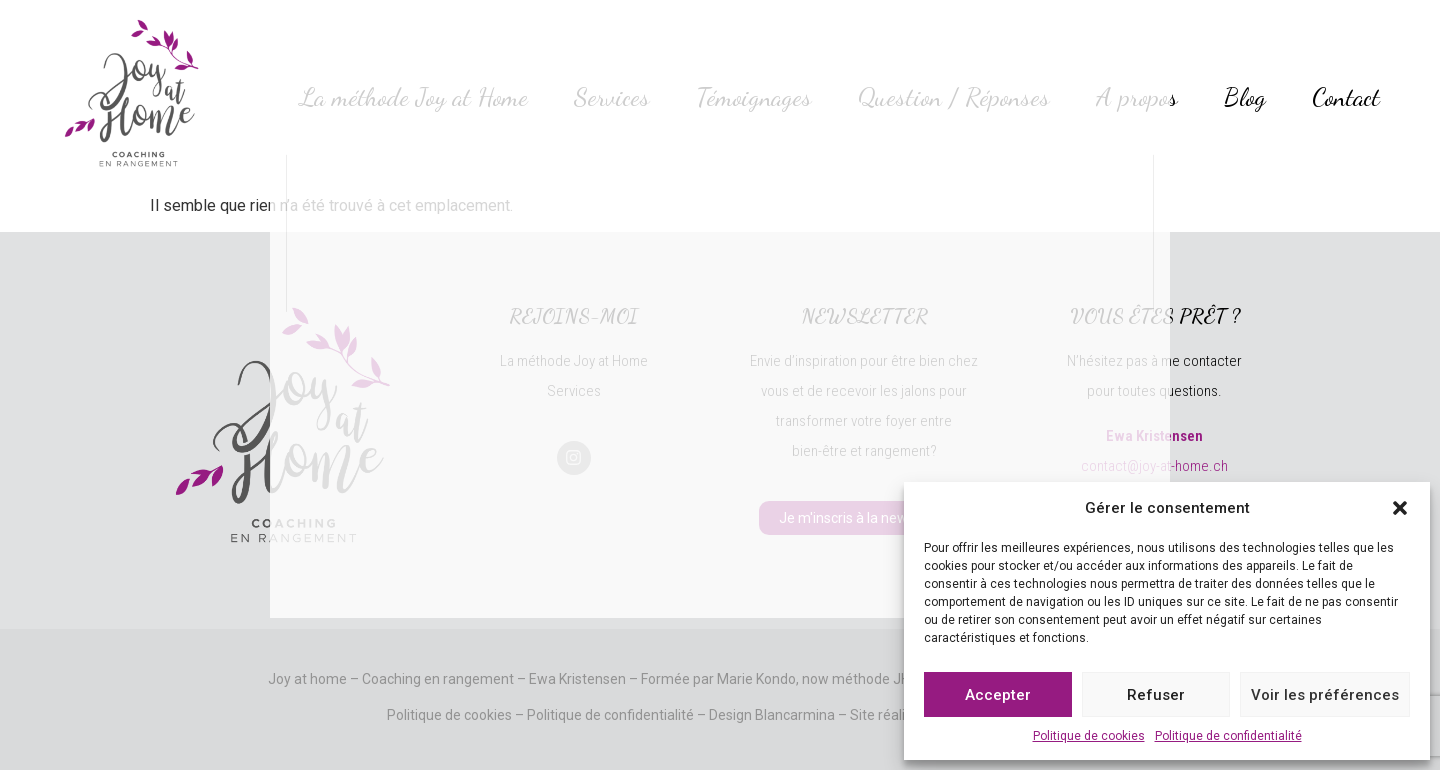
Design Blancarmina (772, 715)
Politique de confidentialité (1228, 736)
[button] (1400, 508)
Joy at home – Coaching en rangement (391, 679)
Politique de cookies (1089, 736)
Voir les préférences (1325, 695)
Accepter (998, 695)
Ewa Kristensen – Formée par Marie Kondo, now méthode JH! (721, 679)
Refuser (1156, 695)
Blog (1245, 96)
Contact (1346, 96)
